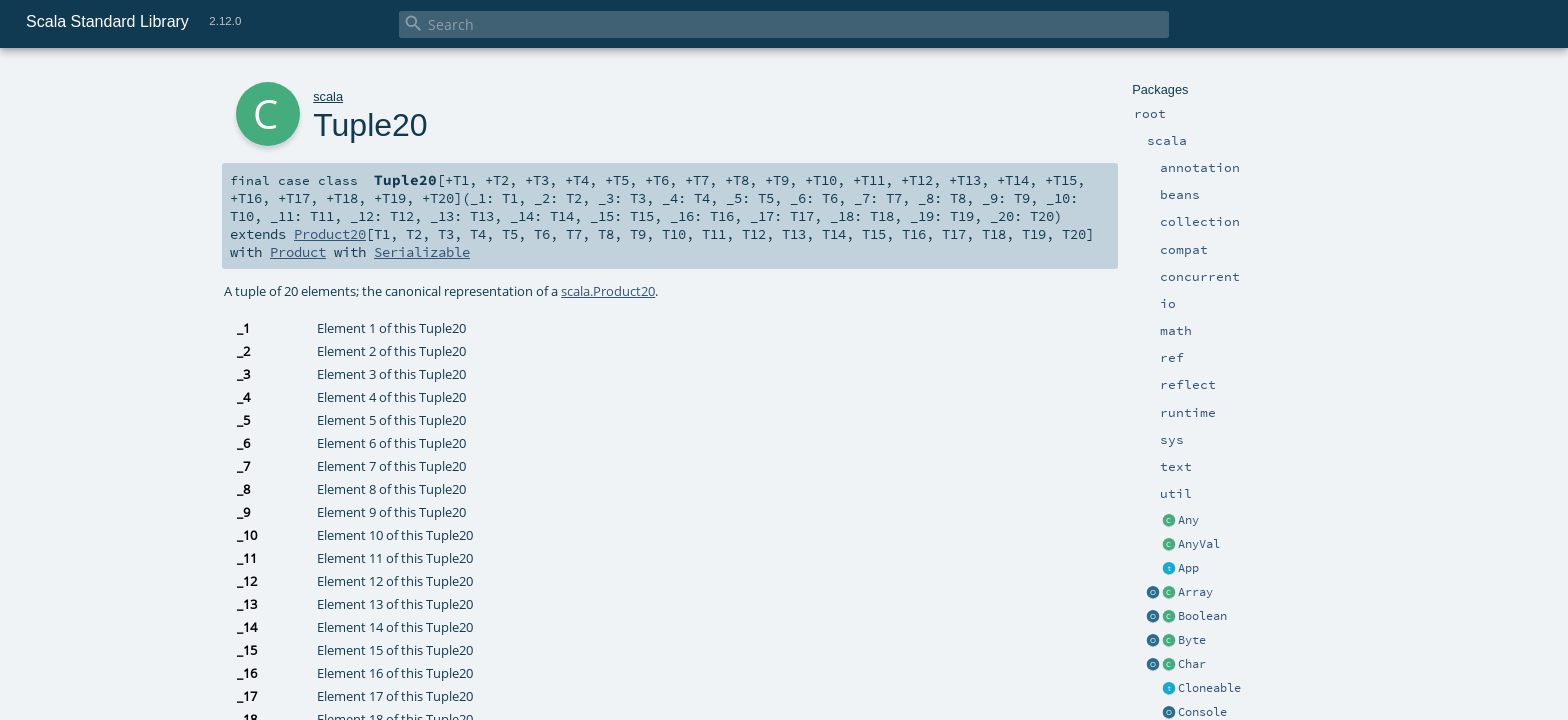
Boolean (1202, 616)
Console (1202, 712)
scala (328, 96)
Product (298, 252)
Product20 (330, 234)
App (1188, 568)
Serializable (422, 252)
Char (1192, 664)
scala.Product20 (608, 291)
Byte (1192, 640)
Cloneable (1209, 688)
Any (1188, 520)
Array (1195, 592)
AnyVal (1199, 544)
